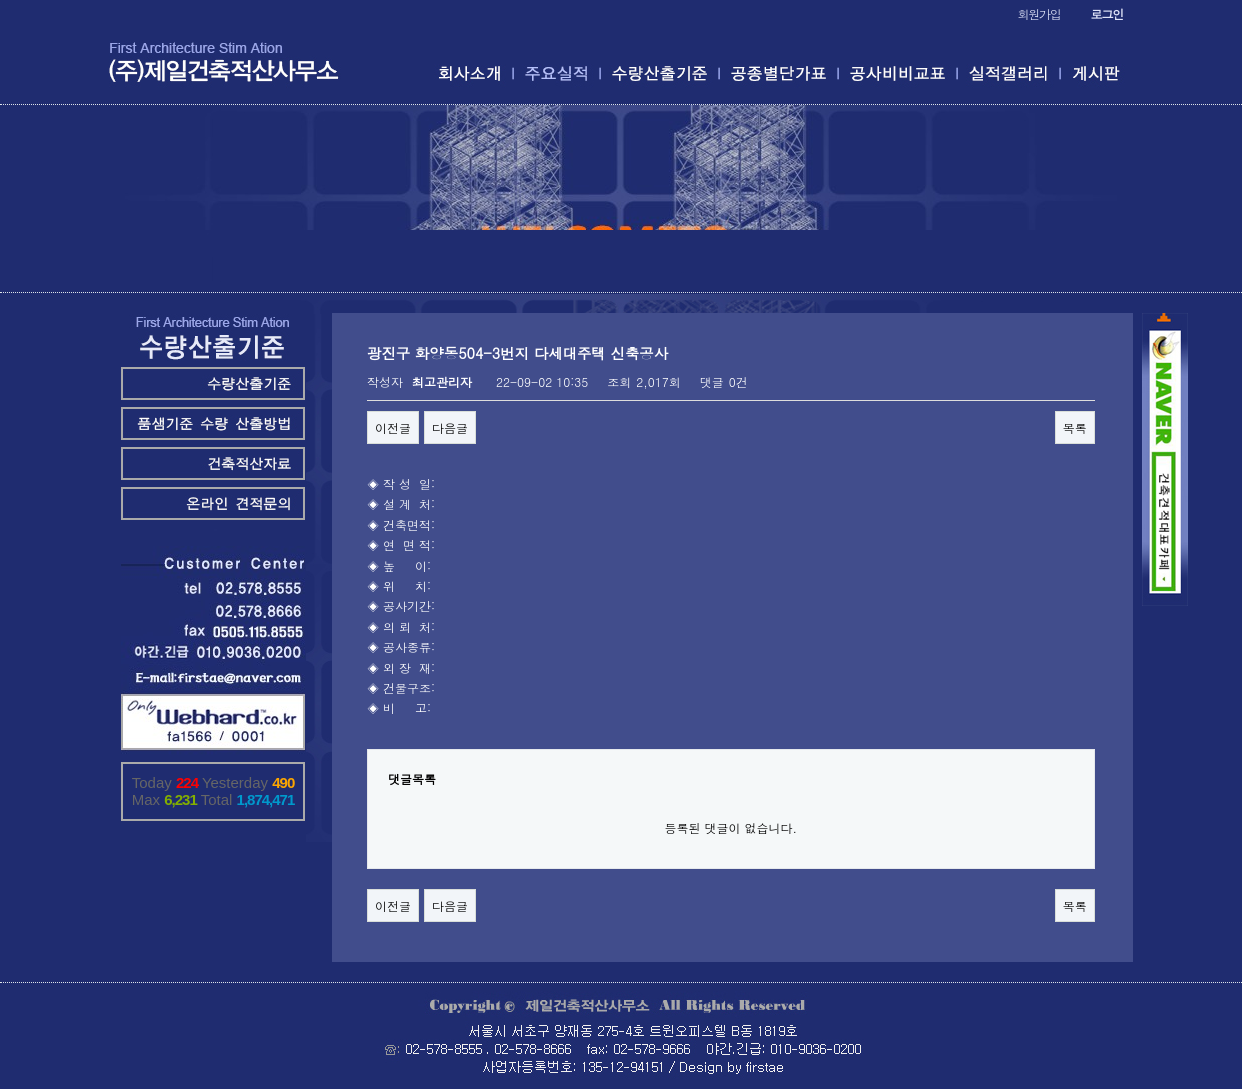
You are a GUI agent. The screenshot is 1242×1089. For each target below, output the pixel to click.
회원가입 (1038, 13)
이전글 (393, 427)
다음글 (450, 427)
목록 (1075, 427)
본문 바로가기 (0, 0)
